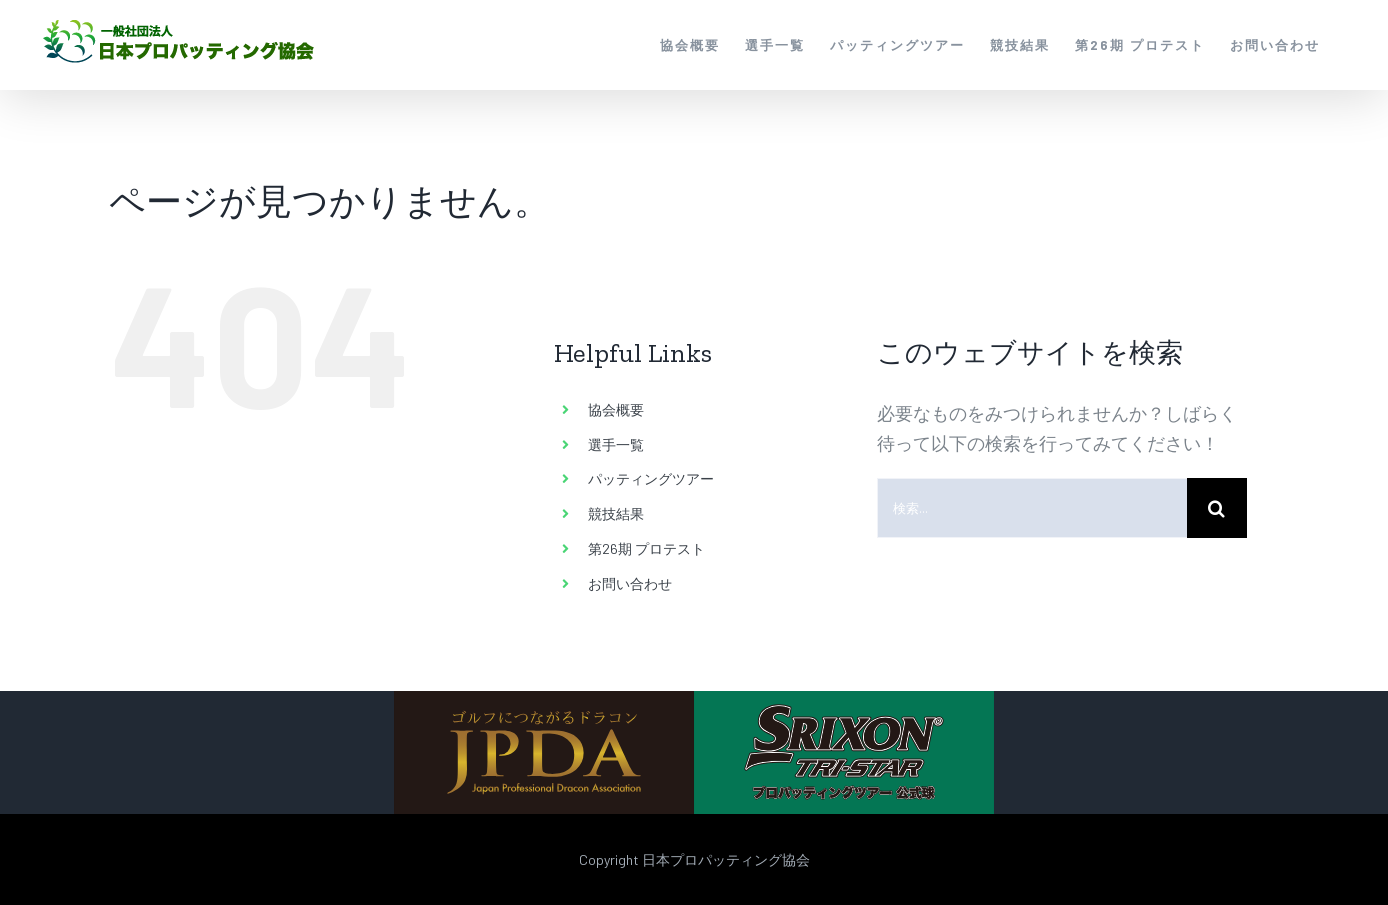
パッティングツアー (651, 478)
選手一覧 (616, 444)
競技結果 (616, 513)
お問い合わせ (630, 583)
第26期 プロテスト (646, 548)
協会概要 (616, 409)
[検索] (1217, 508)
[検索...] (1032, 508)
